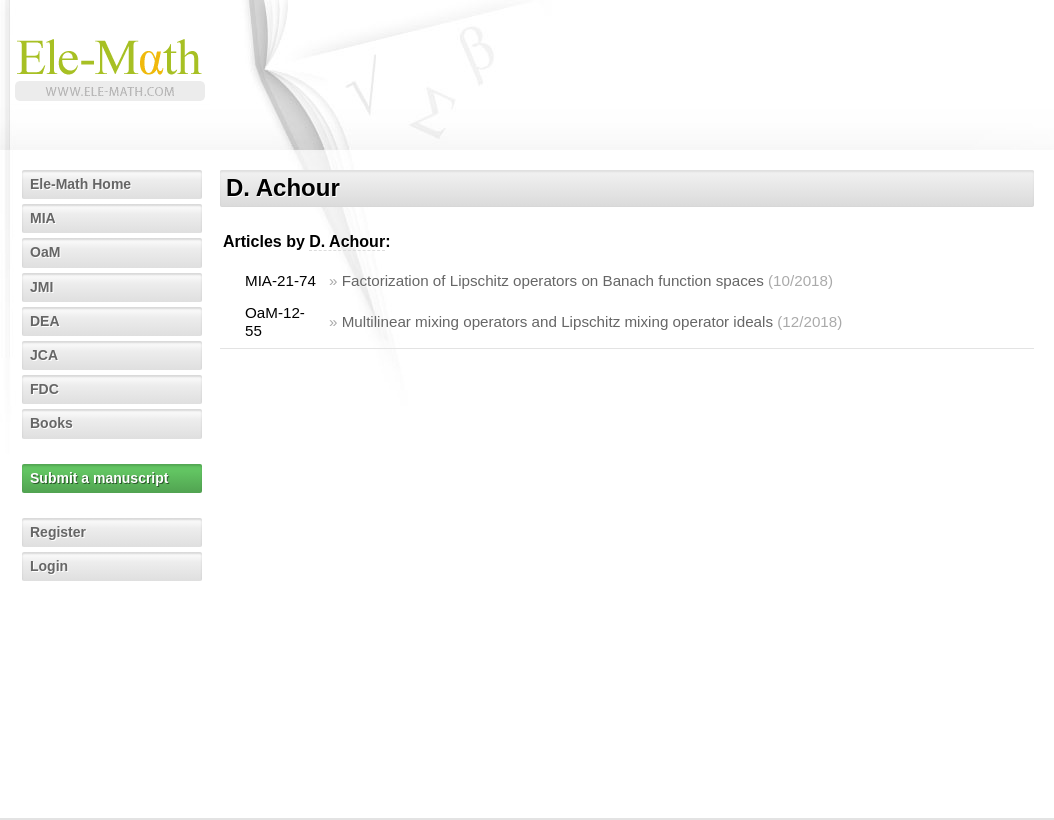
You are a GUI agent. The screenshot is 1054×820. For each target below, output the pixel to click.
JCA (44, 355)
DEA (45, 321)
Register (58, 532)
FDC (44, 389)
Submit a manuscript (99, 478)
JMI (41, 287)
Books (51, 423)
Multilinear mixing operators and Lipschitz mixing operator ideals (557, 321)
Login (49, 566)
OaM (45, 252)
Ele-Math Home (80, 184)
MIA (43, 218)
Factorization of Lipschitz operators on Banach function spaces (553, 280)
